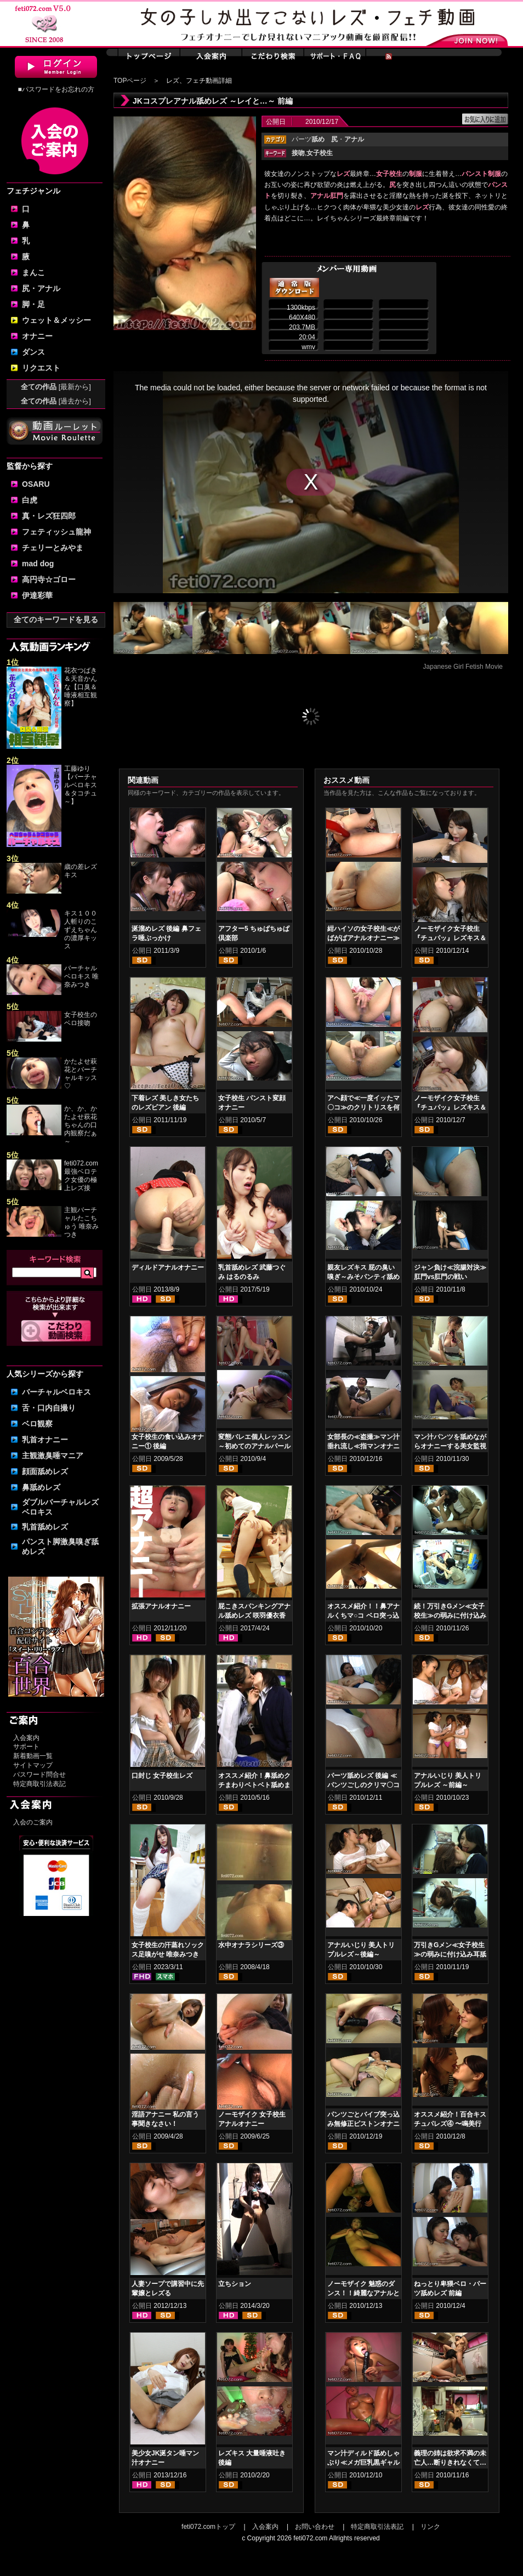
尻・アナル (41, 288)
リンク (430, 2526)
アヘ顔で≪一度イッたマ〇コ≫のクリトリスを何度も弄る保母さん (363, 1107)
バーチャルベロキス (56, 1391)
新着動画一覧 (33, 1756)
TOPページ (129, 80)
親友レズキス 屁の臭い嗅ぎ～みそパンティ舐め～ (363, 1277)
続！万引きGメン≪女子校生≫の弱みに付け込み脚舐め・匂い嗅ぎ (450, 1615)
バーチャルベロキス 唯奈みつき (81, 976)
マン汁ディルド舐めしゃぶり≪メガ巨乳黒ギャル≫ (363, 2462)
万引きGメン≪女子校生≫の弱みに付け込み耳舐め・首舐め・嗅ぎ (450, 1954)
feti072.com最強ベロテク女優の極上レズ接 (81, 1175)
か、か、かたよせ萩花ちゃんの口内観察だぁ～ (80, 1125)
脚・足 (33, 304)
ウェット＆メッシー (56, 320)
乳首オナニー (45, 1439)
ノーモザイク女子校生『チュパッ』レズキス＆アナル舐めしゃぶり (450, 938)
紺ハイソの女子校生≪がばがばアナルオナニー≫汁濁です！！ (363, 938)
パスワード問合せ (39, 1774)
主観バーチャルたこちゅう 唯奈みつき (81, 1222)
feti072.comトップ (208, 2526)
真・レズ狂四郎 (49, 515)
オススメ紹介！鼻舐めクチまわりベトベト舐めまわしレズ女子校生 (254, 1785)
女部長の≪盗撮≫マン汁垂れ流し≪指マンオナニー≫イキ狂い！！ (363, 1446)
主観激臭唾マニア (52, 1455)
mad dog (38, 563)
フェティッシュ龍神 (56, 531)
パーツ (308, 139)
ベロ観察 (37, 1423)
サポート (26, 1746)
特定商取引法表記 (39, 1784)
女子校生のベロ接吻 (80, 1019)
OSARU (36, 484)
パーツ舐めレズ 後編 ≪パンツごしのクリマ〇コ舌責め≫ (363, 1785)
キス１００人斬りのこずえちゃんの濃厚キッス (80, 929)
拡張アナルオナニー (161, 1606)
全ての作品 (56, 387)
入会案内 (26, 1738)
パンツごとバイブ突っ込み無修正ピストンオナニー (363, 2124)
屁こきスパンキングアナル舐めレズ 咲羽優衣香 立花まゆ (254, 1615)
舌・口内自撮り (49, 1407)
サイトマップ (33, 1765)
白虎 (29, 500)
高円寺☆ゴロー (49, 579)
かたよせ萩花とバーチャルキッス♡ (80, 1073)
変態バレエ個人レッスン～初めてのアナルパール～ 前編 (254, 1446)
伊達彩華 (37, 595)
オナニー (37, 336)
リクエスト (41, 367)
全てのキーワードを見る (56, 619)
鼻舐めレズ (41, 1487)
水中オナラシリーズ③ (251, 1945)
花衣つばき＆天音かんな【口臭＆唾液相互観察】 (80, 687)
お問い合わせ (314, 2526)
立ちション (234, 2284)
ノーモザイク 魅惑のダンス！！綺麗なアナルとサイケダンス (363, 2293)
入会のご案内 (33, 1822)
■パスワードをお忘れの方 (56, 89)
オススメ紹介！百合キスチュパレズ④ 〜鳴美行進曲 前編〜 (450, 2124)
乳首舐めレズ (45, 1526)
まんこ (33, 272)
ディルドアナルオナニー (168, 1267)
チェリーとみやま (52, 547)
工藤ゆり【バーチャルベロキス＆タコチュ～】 (80, 785)
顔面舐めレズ (45, 1471)
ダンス (33, 352)
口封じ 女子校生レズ (162, 1775)
